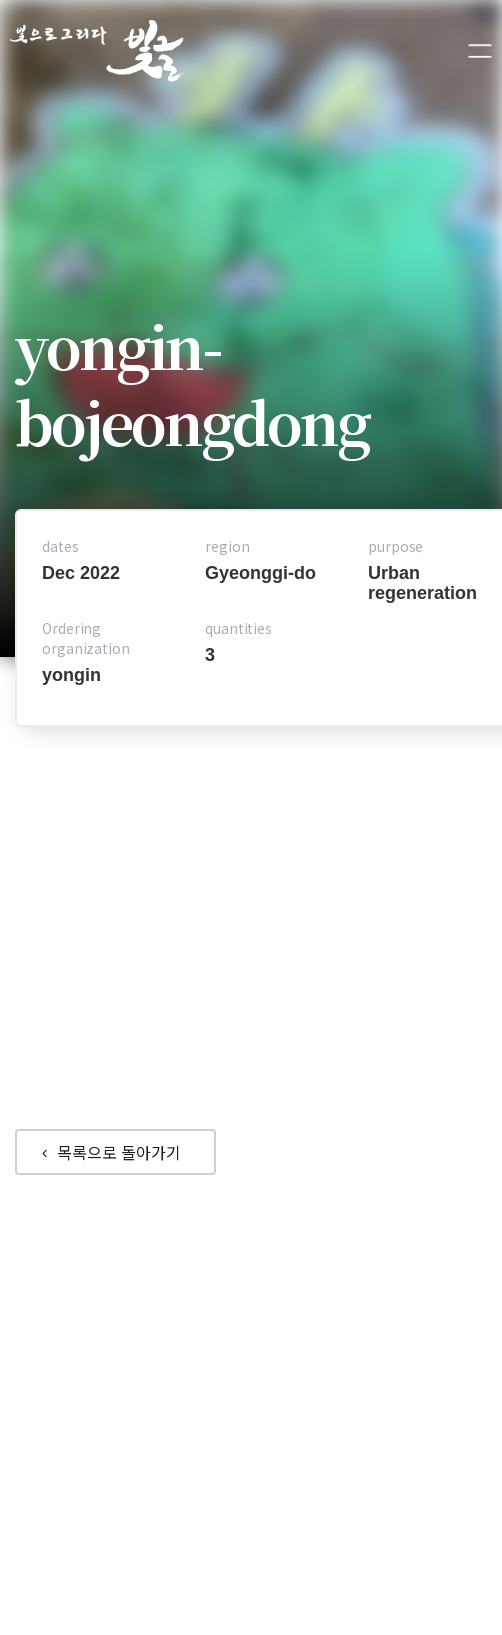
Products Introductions (260, 1331)
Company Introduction (250, 1311)
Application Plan (347, 1341)
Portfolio (205, 1301)
